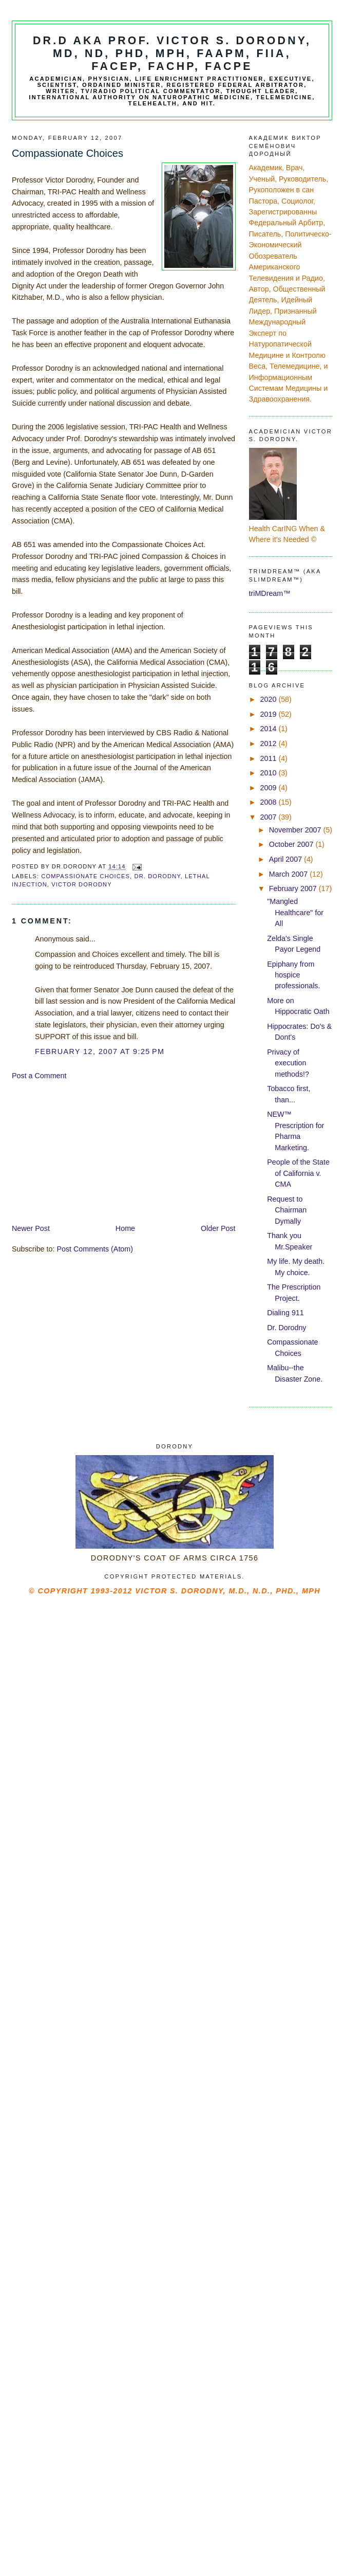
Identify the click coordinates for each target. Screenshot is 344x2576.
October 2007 (292, 844)
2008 (269, 802)
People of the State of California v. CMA (298, 1173)
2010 (269, 773)
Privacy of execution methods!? (288, 1063)
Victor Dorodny (81, 884)
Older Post (218, 1228)
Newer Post (31, 1228)
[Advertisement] (89, 1151)
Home (125, 1228)
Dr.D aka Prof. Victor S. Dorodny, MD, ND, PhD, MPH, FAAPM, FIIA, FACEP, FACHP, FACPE (172, 53)
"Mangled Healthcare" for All (295, 912)
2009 (269, 788)
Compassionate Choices (85, 876)
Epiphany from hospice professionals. (293, 975)
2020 (269, 699)
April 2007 (286, 859)
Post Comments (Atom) (94, 1249)
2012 (269, 743)
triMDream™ (270, 593)
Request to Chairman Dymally (287, 1210)
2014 (269, 728)
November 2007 (296, 830)
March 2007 (289, 874)
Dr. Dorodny (157, 876)
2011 (269, 758)
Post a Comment (39, 1076)
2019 (269, 714)
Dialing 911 (285, 1313)
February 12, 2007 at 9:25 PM (99, 1051)
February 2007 (294, 888)
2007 (269, 817)
